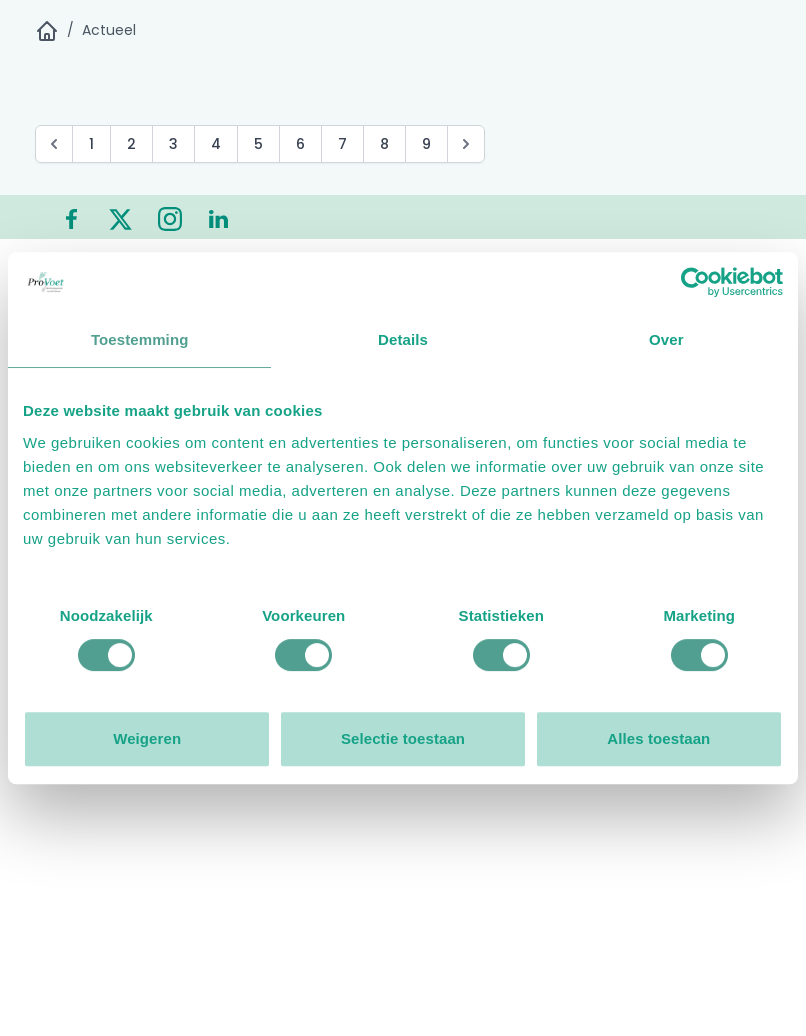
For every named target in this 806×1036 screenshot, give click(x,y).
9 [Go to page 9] (426, 144)
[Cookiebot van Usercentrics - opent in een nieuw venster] (695, 282)
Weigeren (147, 738)
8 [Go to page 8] (384, 144)
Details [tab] (403, 339)
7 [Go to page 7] (342, 144)
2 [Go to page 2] (131, 144)
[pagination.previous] (54, 144)
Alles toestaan (658, 738)
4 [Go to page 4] (216, 144)
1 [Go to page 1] (91, 144)
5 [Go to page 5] (258, 144)
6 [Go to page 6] (300, 144)
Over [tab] (666, 339)
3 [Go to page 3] (173, 144)
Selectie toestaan (403, 738)
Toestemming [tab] (140, 339)
